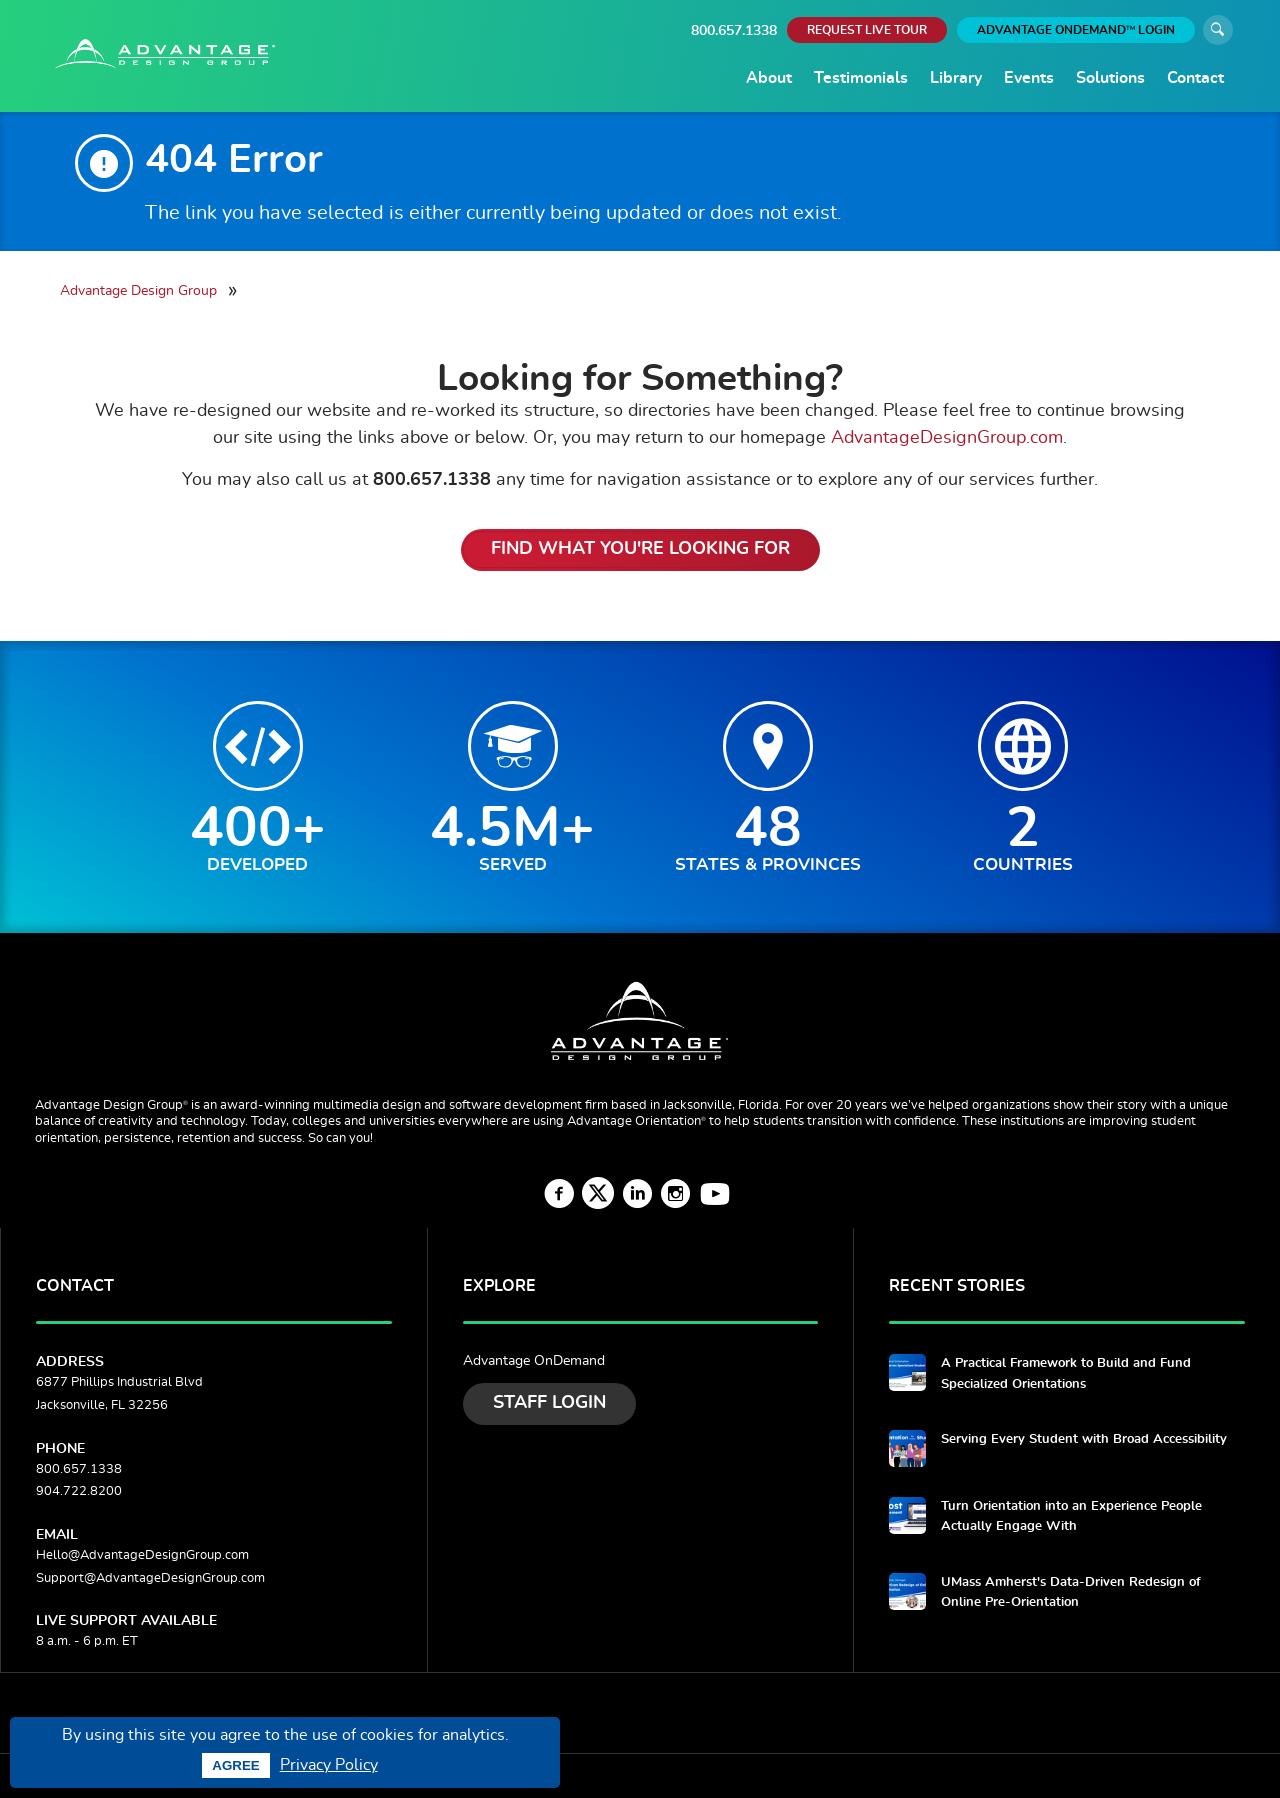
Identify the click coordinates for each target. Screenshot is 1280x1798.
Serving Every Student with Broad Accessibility (1084, 1439)
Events (1029, 78)
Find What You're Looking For (640, 549)
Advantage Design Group (138, 290)
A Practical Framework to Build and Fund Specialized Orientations (1066, 1373)
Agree (235, 1765)
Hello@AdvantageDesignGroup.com (142, 1555)
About (769, 78)
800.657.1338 (734, 30)
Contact (1195, 78)
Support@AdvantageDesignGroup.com (150, 1578)
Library (956, 78)
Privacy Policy (329, 1765)
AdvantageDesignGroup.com (947, 437)
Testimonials (861, 78)
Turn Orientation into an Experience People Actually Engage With (1071, 1516)
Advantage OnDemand (534, 1361)
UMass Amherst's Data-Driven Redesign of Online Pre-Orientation (1071, 1592)
